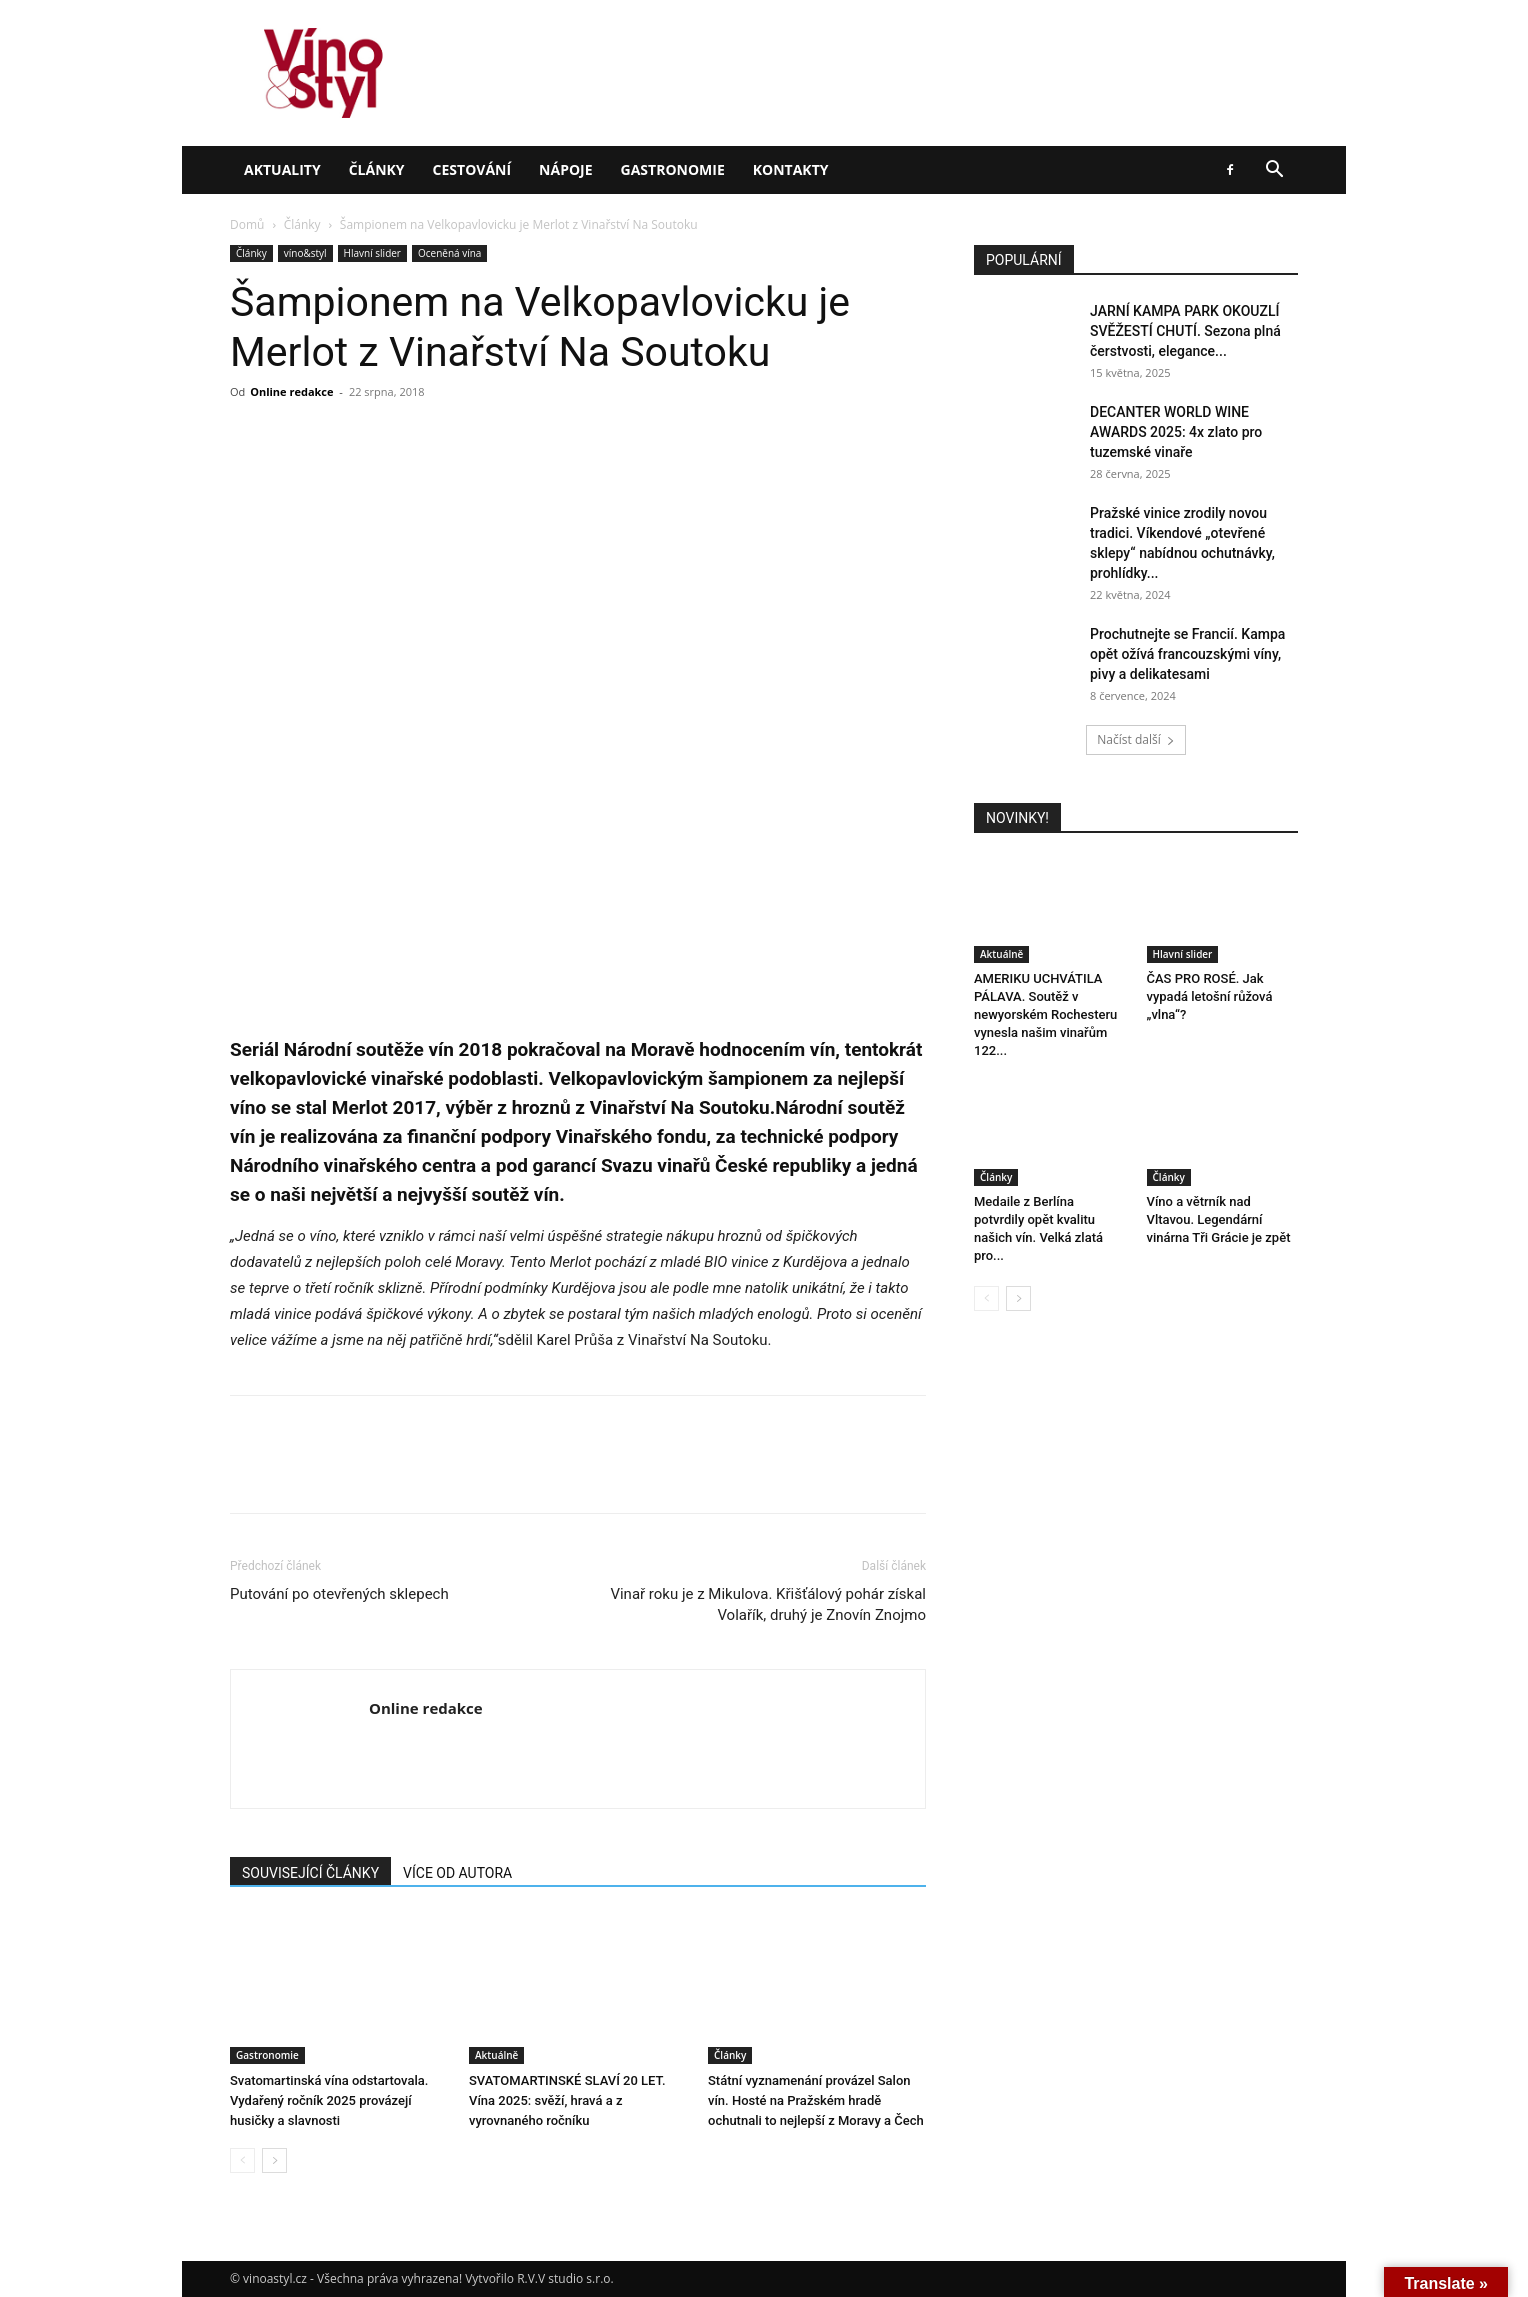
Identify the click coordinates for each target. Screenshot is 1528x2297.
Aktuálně (496, 2055)
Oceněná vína (449, 253)
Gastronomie (673, 169)
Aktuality (282, 169)
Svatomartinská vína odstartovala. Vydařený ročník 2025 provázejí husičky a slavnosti (329, 2100)
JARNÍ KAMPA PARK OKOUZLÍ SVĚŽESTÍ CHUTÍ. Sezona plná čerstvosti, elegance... (1185, 331)
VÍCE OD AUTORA (457, 1873)
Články (377, 169)
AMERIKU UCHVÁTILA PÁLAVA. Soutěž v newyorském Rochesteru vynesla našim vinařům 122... (1045, 1014)
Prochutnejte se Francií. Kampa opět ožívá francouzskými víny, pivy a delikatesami (1187, 654)
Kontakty (791, 169)
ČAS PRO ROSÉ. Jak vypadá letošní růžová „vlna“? (1210, 996)
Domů (247, 224)
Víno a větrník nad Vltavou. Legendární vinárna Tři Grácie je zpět (1219, 1219)
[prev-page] (242, 2160)
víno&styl (305, 253)
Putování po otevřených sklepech (339, 1594)
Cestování (472, 169)
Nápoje (565, 169)
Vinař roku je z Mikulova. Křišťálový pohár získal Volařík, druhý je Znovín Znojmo (768, 1604)
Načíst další (1135, 739)
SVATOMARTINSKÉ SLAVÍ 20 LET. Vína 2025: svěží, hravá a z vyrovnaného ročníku (567, 2100)
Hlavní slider (372, 253)
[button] (1274, 171)
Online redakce (291, 391)
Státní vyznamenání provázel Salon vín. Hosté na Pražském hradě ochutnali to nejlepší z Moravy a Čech (816, 2100)
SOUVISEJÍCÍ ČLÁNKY (310, 1873)
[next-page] (274, 2160)
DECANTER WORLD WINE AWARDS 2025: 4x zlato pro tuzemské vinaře (1176, 432)
